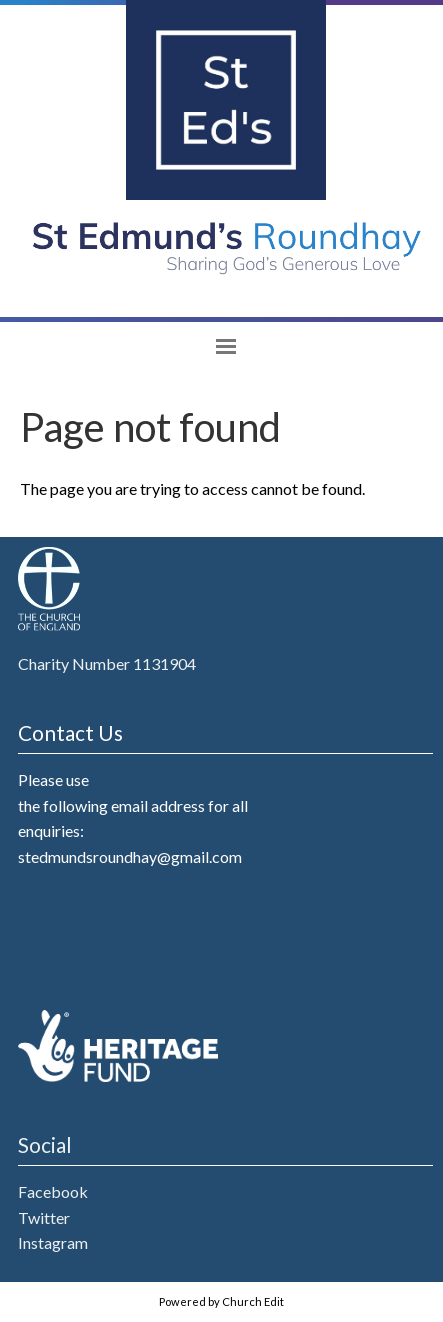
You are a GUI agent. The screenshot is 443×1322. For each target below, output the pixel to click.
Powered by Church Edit (221, 1301)
